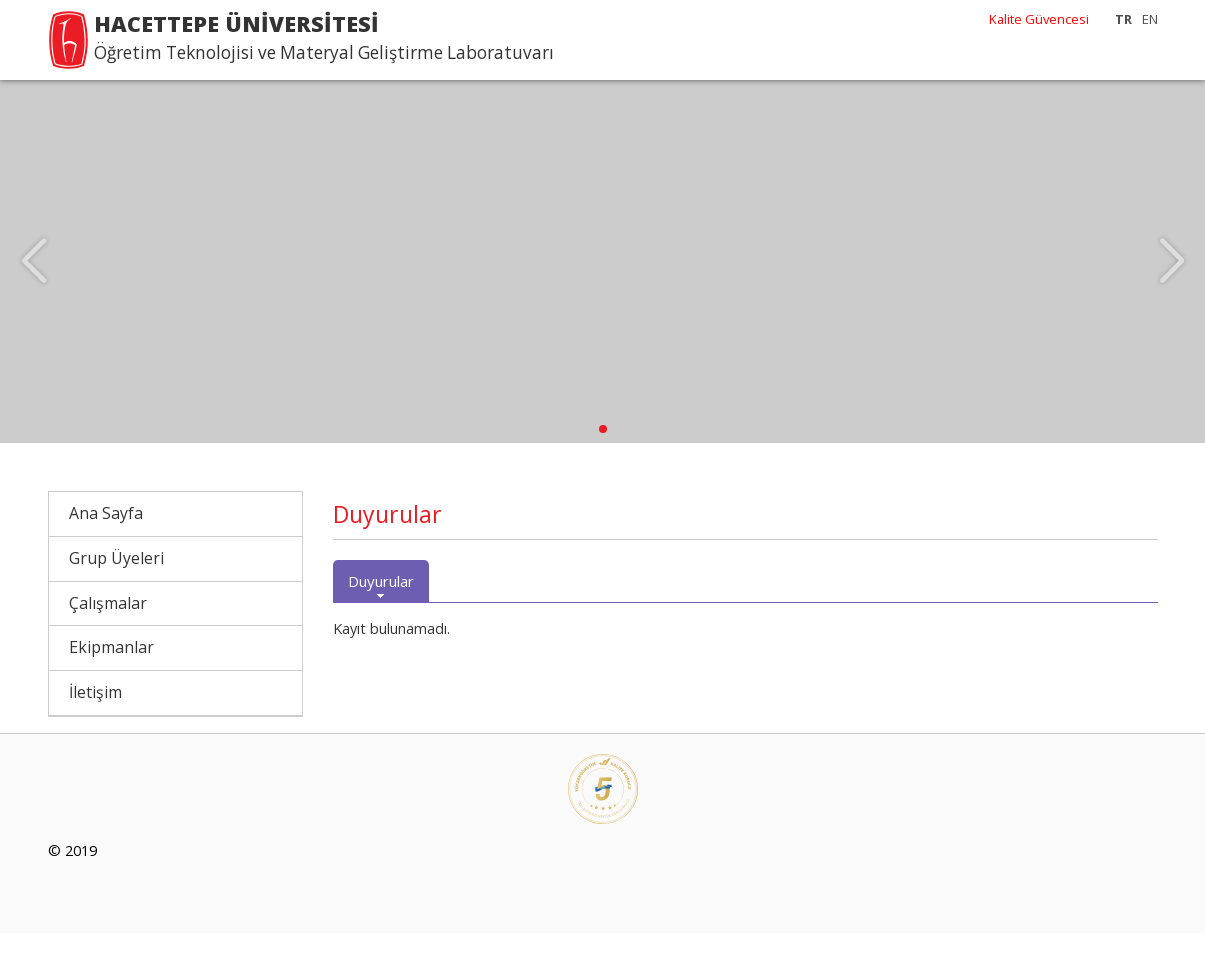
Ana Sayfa (106, 550)
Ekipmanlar (111, 684)
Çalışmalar (108, 640)
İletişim (95, 729)
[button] (603, 466)
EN (1150, 19)
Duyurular (381, 618)
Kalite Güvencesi (1039, 19)
